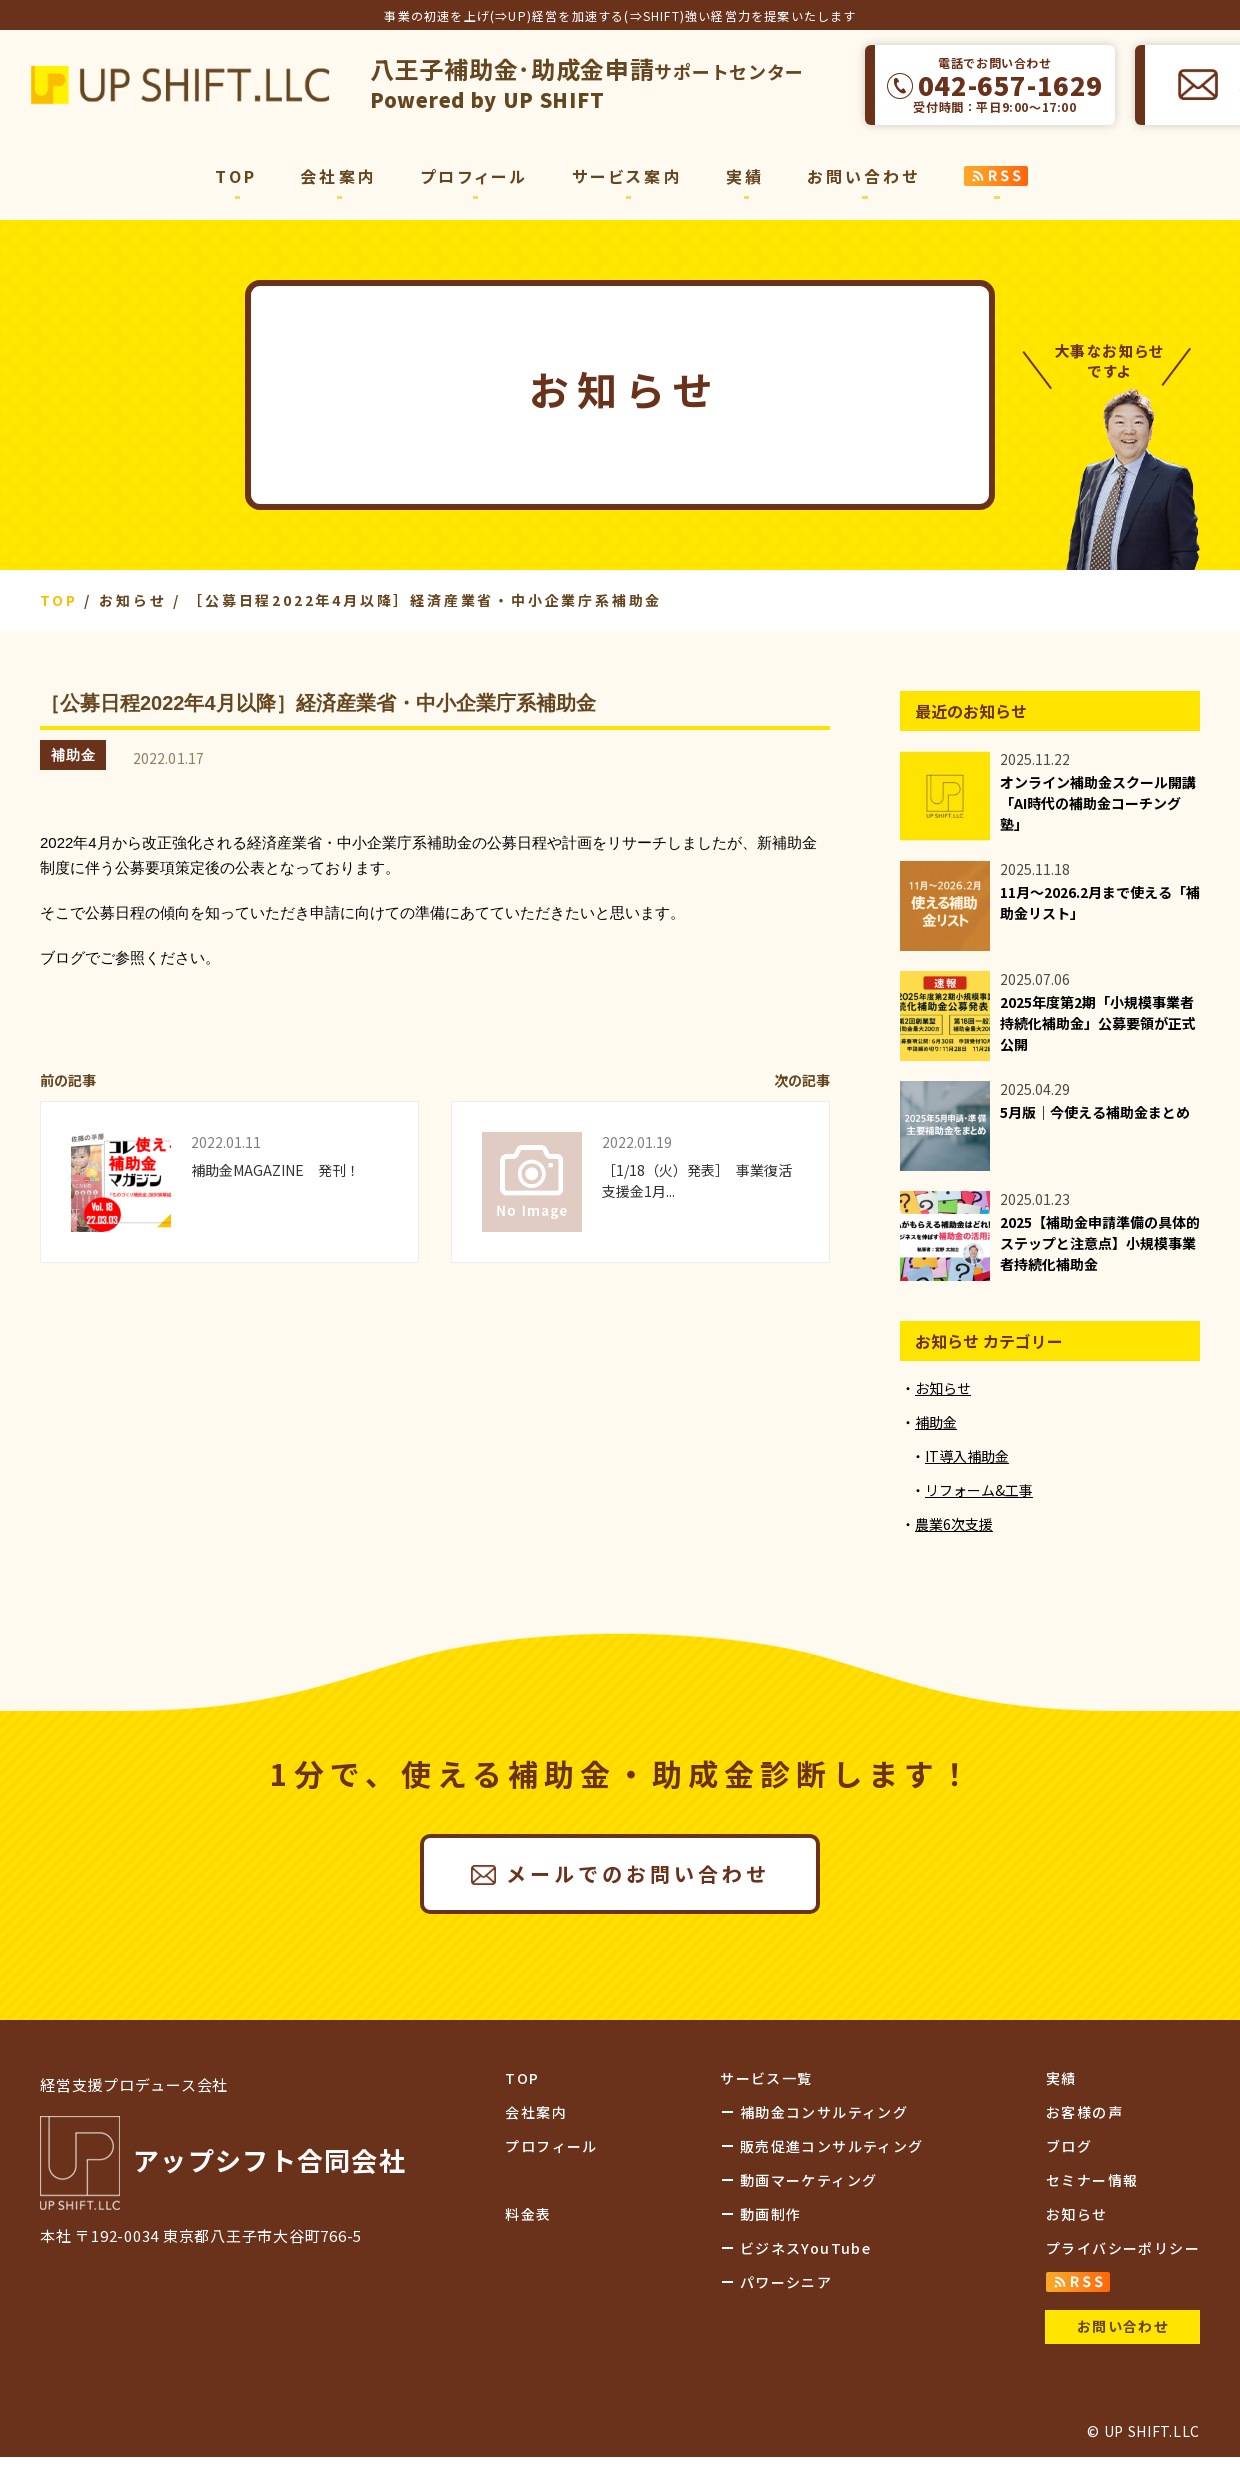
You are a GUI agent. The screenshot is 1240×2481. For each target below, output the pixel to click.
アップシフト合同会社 (180, 85)
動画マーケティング (809, 2180)
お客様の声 (1084, 2112)
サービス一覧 (766, 2078)
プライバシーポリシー (1123, 2248)
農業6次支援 (954, 1524)
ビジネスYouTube (805, 2248)
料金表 (528, 2214)
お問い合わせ (863, 176)
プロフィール (474, 176)
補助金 (73, 755)
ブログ (1069, 2146)
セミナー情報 (1092, 2180)
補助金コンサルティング (824, 2112)
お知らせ (943, 1388)
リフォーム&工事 (979, 1490)
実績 (745, 176)
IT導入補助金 (967, 1456)
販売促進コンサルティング (832, 2146)
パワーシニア (786, 2282)
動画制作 (771, 2214)
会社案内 (338, 176)
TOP (236, 176)
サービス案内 (627, 176)
